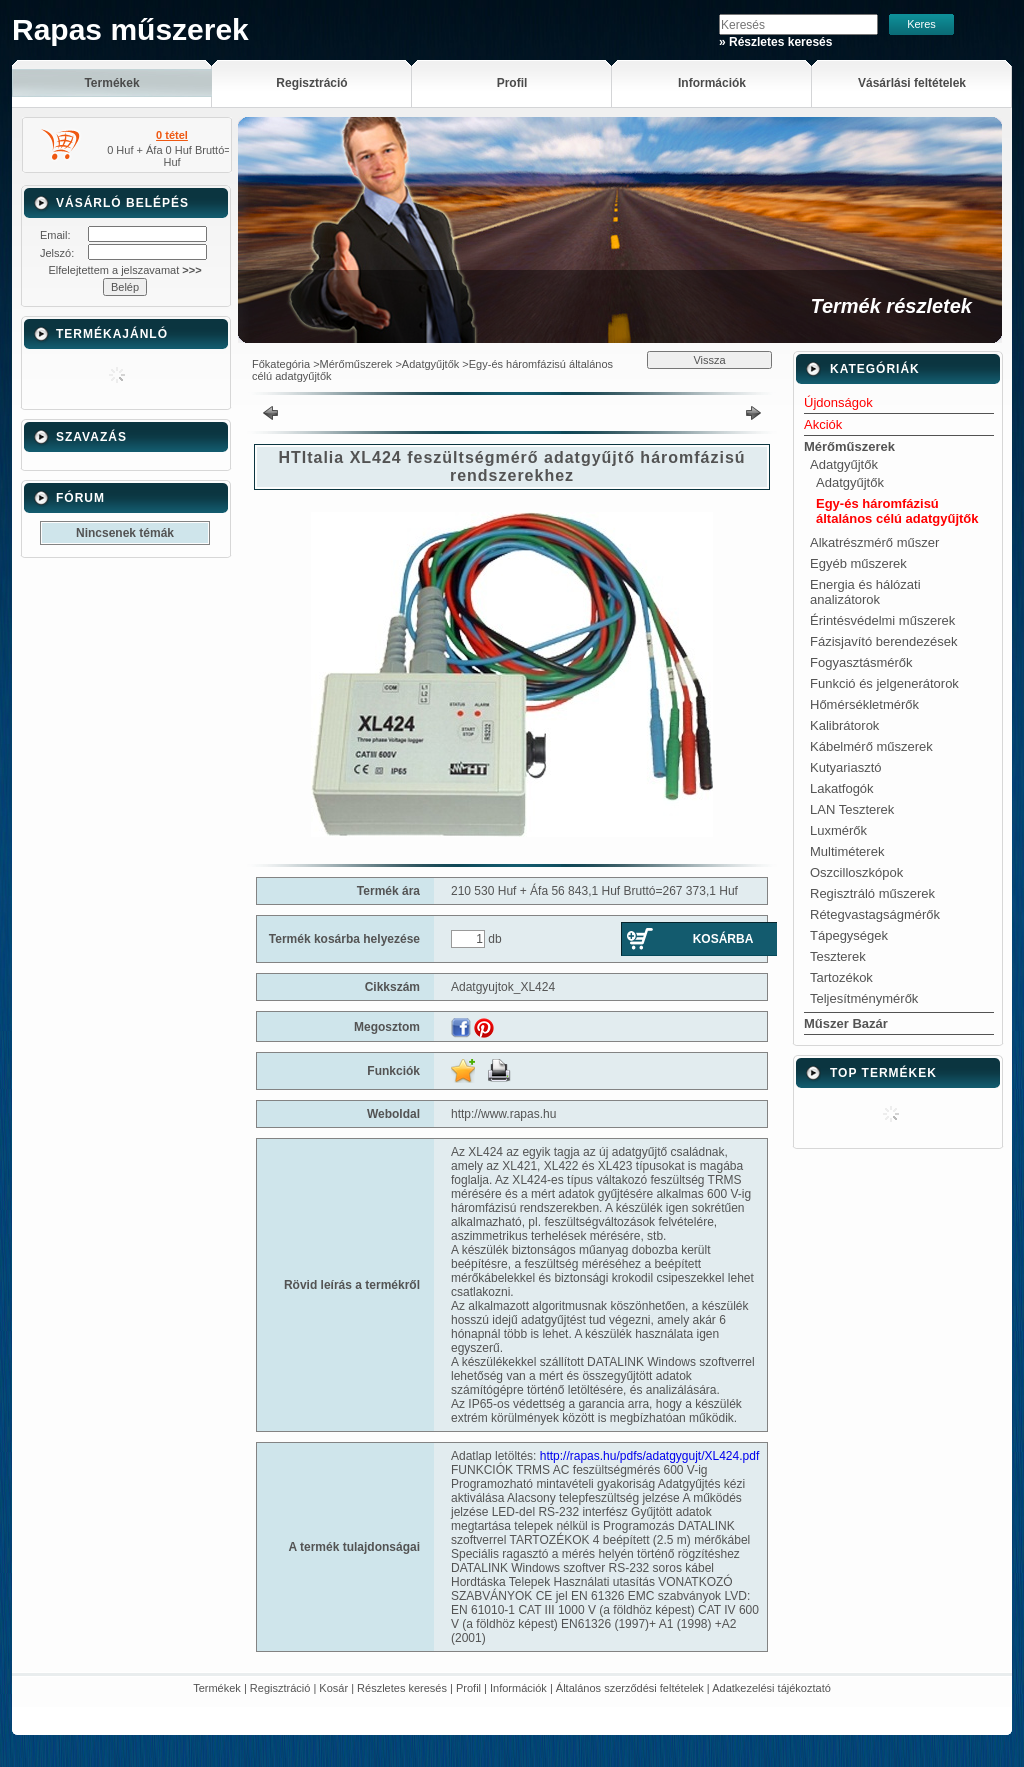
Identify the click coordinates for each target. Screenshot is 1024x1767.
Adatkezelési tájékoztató (771, 1688)
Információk (518, 1688)
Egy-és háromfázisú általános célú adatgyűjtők (897, 511)
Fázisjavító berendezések (883, 641)
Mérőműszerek (356, 364)
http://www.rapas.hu (503, 1114)
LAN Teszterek (852, 809)
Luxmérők (838, 830)
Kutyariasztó (846, 767)
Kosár (333, 1688)
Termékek (217, 1688)
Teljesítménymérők (864, 998)
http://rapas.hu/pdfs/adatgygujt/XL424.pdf (650, 1456)
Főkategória (281, 364)
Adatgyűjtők (430, 364)
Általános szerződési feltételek (630, 1688)
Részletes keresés (402, 1688)
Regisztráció (280, 1688)
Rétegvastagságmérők (875, 914)
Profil (468, 1688)
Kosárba (723, 939)
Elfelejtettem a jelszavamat (124, 270)
